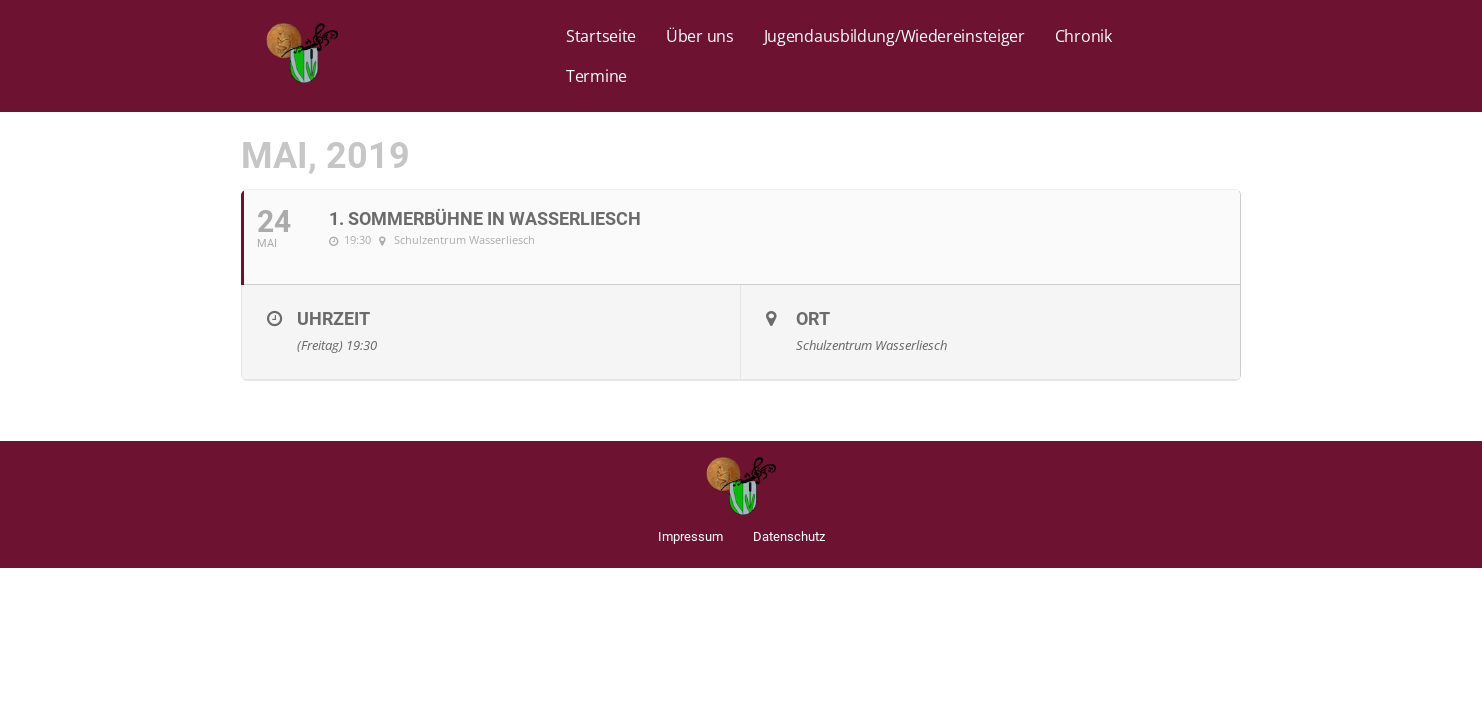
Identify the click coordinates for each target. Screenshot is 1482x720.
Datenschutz (789, 536)
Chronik (1083, 36)
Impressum (690, 536)
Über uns (700, 36)
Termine (596, 76)
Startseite (601, 36)
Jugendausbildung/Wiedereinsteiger (894, 36)
